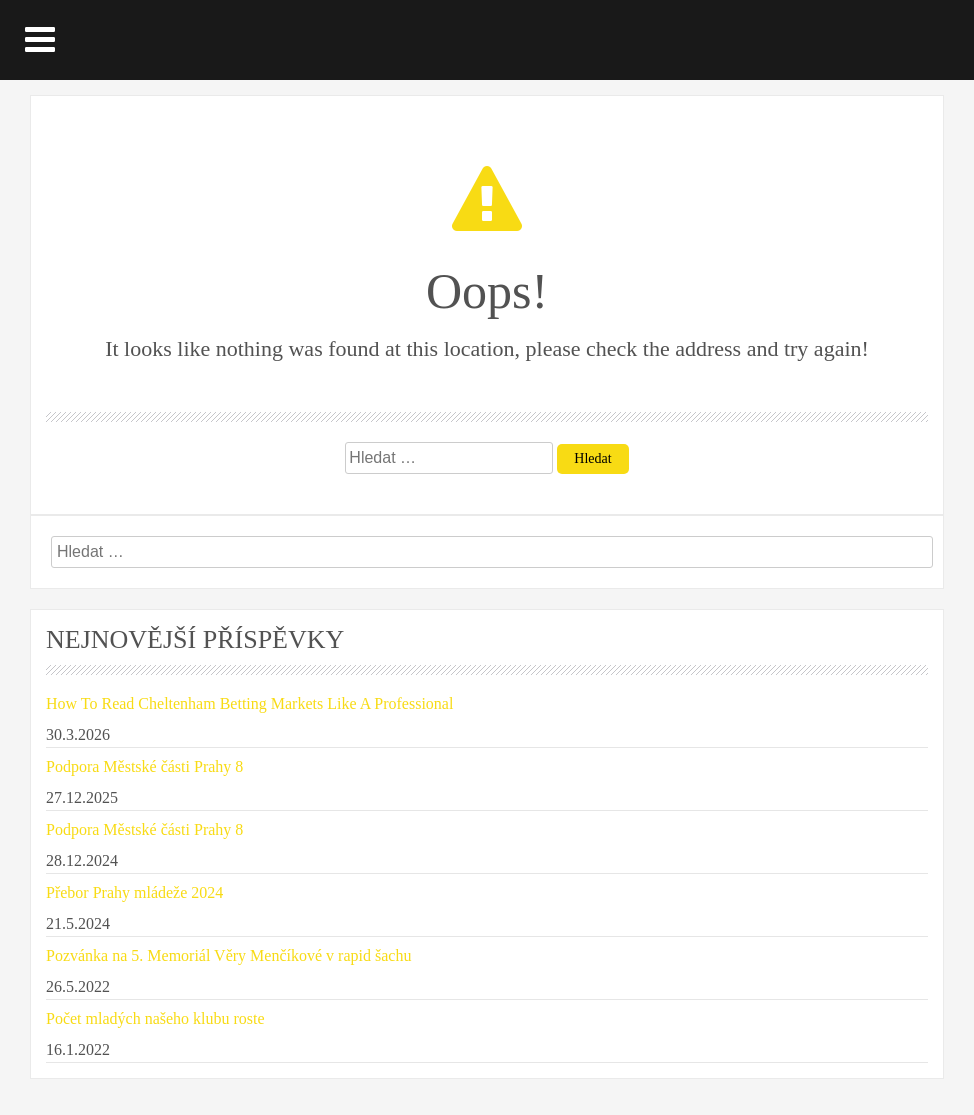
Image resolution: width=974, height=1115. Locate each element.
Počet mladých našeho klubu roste (155, 1018)
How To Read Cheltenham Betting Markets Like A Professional (249, 703)
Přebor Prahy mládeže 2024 (134, 892)
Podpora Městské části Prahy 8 (144, 766)
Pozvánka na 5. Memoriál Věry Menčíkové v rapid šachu (228, 955)
